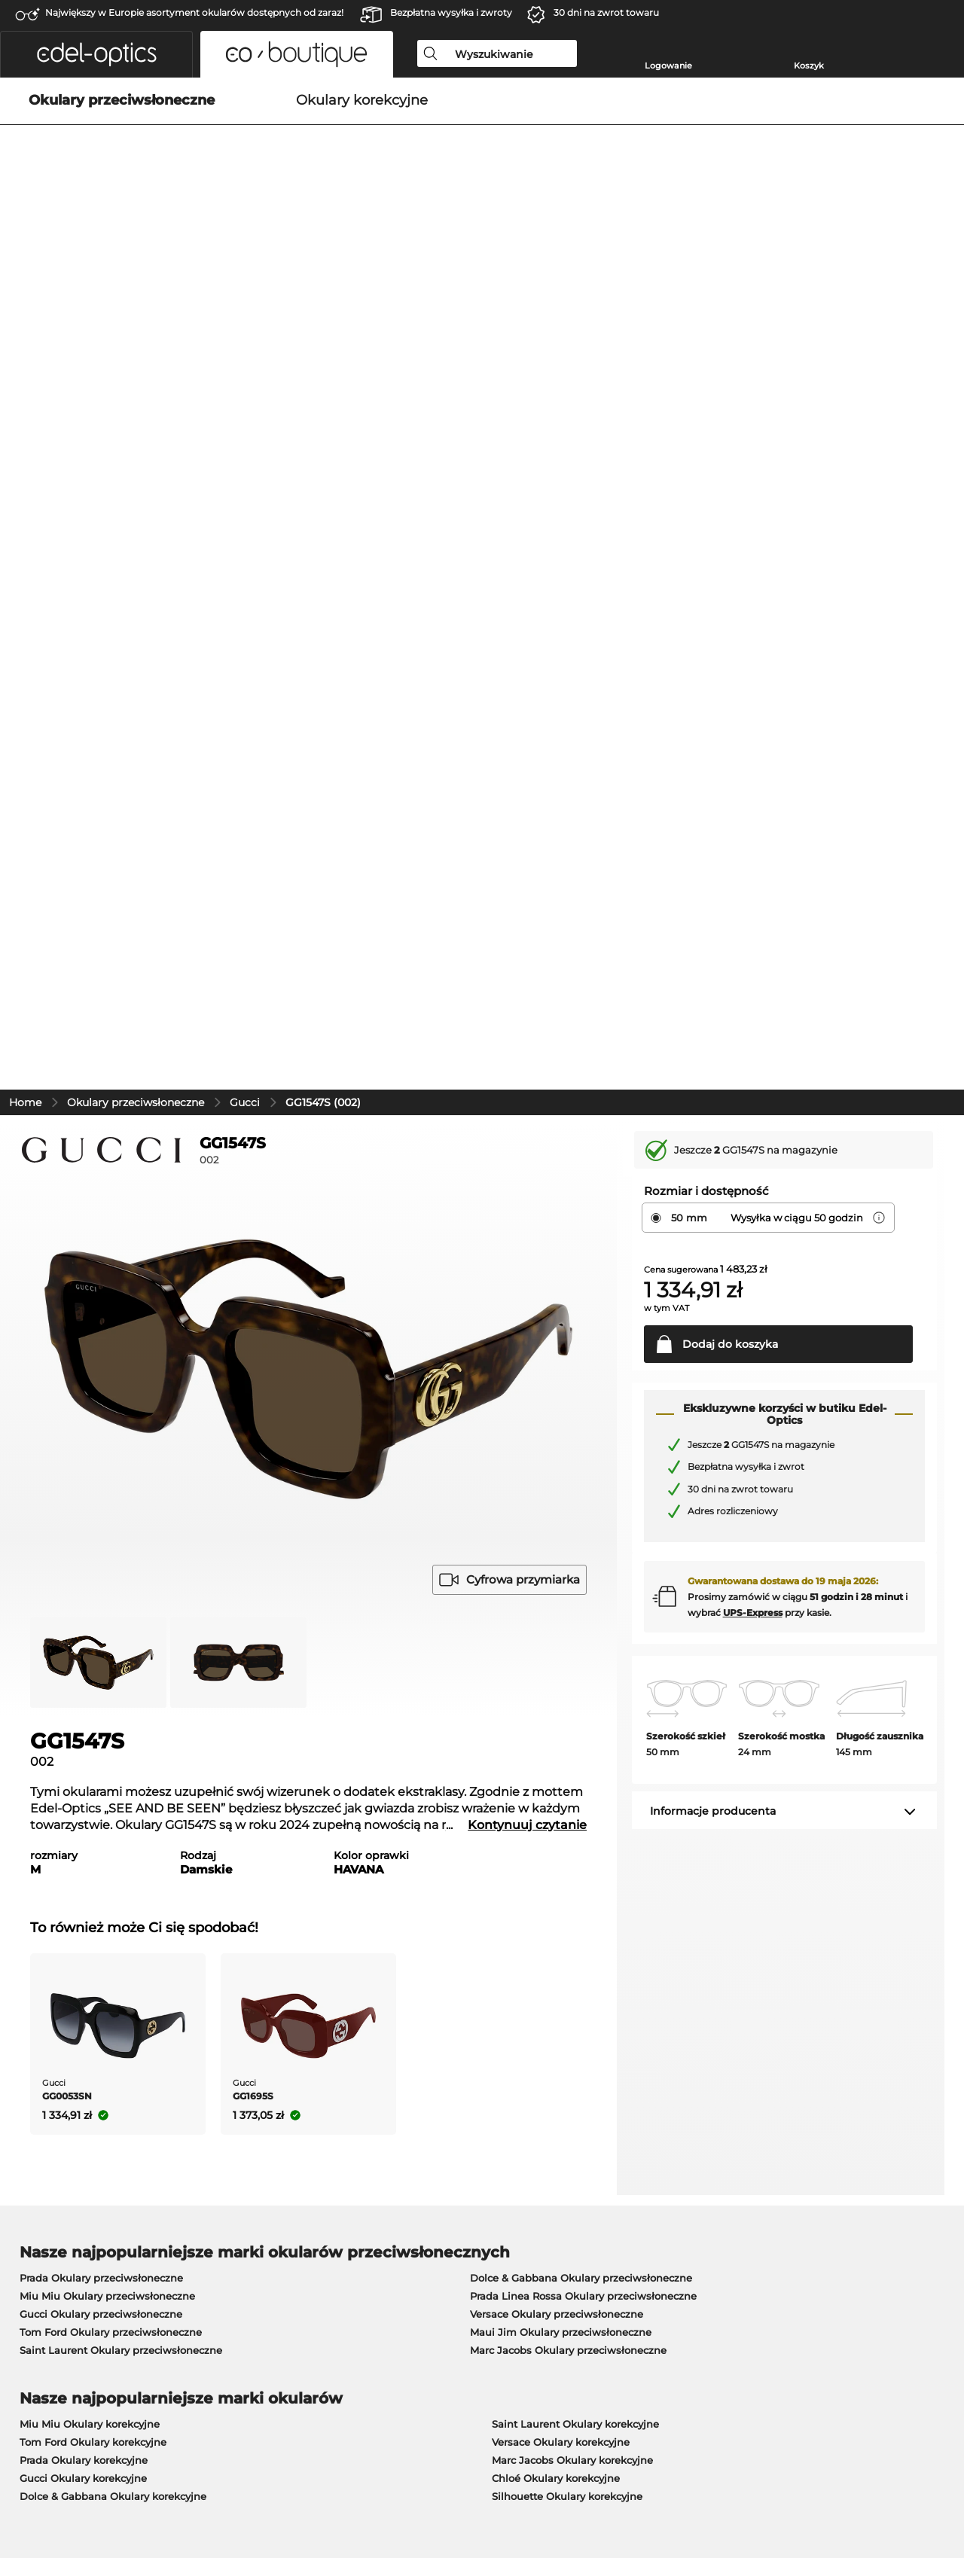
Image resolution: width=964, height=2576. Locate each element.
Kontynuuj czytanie (527, 1132)
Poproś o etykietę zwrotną (704, 2182)
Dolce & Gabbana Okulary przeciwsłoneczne (581, 1585)
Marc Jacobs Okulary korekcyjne (572, 1767)
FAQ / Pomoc (672, 2218)
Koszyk (809, 65)
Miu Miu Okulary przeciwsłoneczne (107, 1603)
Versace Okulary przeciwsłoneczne (556, 1621)
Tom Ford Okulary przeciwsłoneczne (111, 1639)
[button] (96, 54)
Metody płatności (368, 2182)
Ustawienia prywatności (71, 2200)
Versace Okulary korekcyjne (561, 1749)
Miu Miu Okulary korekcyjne (90, 1731)
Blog (650, 2200)
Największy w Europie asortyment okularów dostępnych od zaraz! (194, 12)
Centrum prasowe (56, 2182)
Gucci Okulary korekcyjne (83, 1785)
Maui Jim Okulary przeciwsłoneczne (560, 1639)
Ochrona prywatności (127, 2504)
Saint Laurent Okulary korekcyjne (575, 1731)
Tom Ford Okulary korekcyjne (93, 1749)
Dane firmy (215, 2504)
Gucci (245, 409)
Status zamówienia (687, 2236)
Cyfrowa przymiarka (509, 886)
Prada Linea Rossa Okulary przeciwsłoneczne (583, 1603)
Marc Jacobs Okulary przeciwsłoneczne (568, 1657)
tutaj (405, 1982)
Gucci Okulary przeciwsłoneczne (101, 1621)
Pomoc (658, 2158)
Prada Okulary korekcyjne (84, 1767)
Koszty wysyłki (361, 2200)
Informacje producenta (713, 1118)
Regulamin (39, 2504)
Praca (340, 2158)
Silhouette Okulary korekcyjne (567, 1803)
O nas (27, 2158)
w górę (932, 2504)
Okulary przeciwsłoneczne (135, 409)
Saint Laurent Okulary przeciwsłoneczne (121, 1657)
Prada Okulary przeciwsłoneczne (101, 1585)
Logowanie (668, 65)
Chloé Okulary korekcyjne (556, 1785)
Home (25, 409)
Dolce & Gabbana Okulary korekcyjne (113, 1803)
